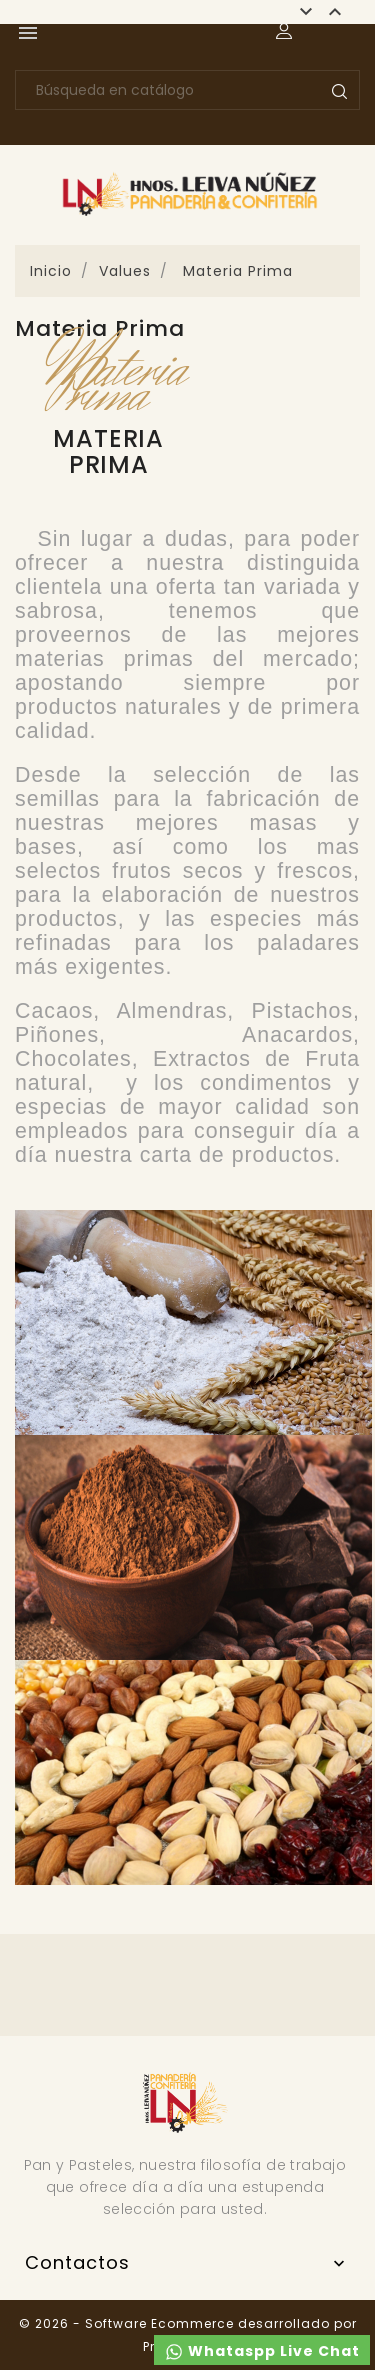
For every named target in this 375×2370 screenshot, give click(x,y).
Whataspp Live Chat (262, 2351)
